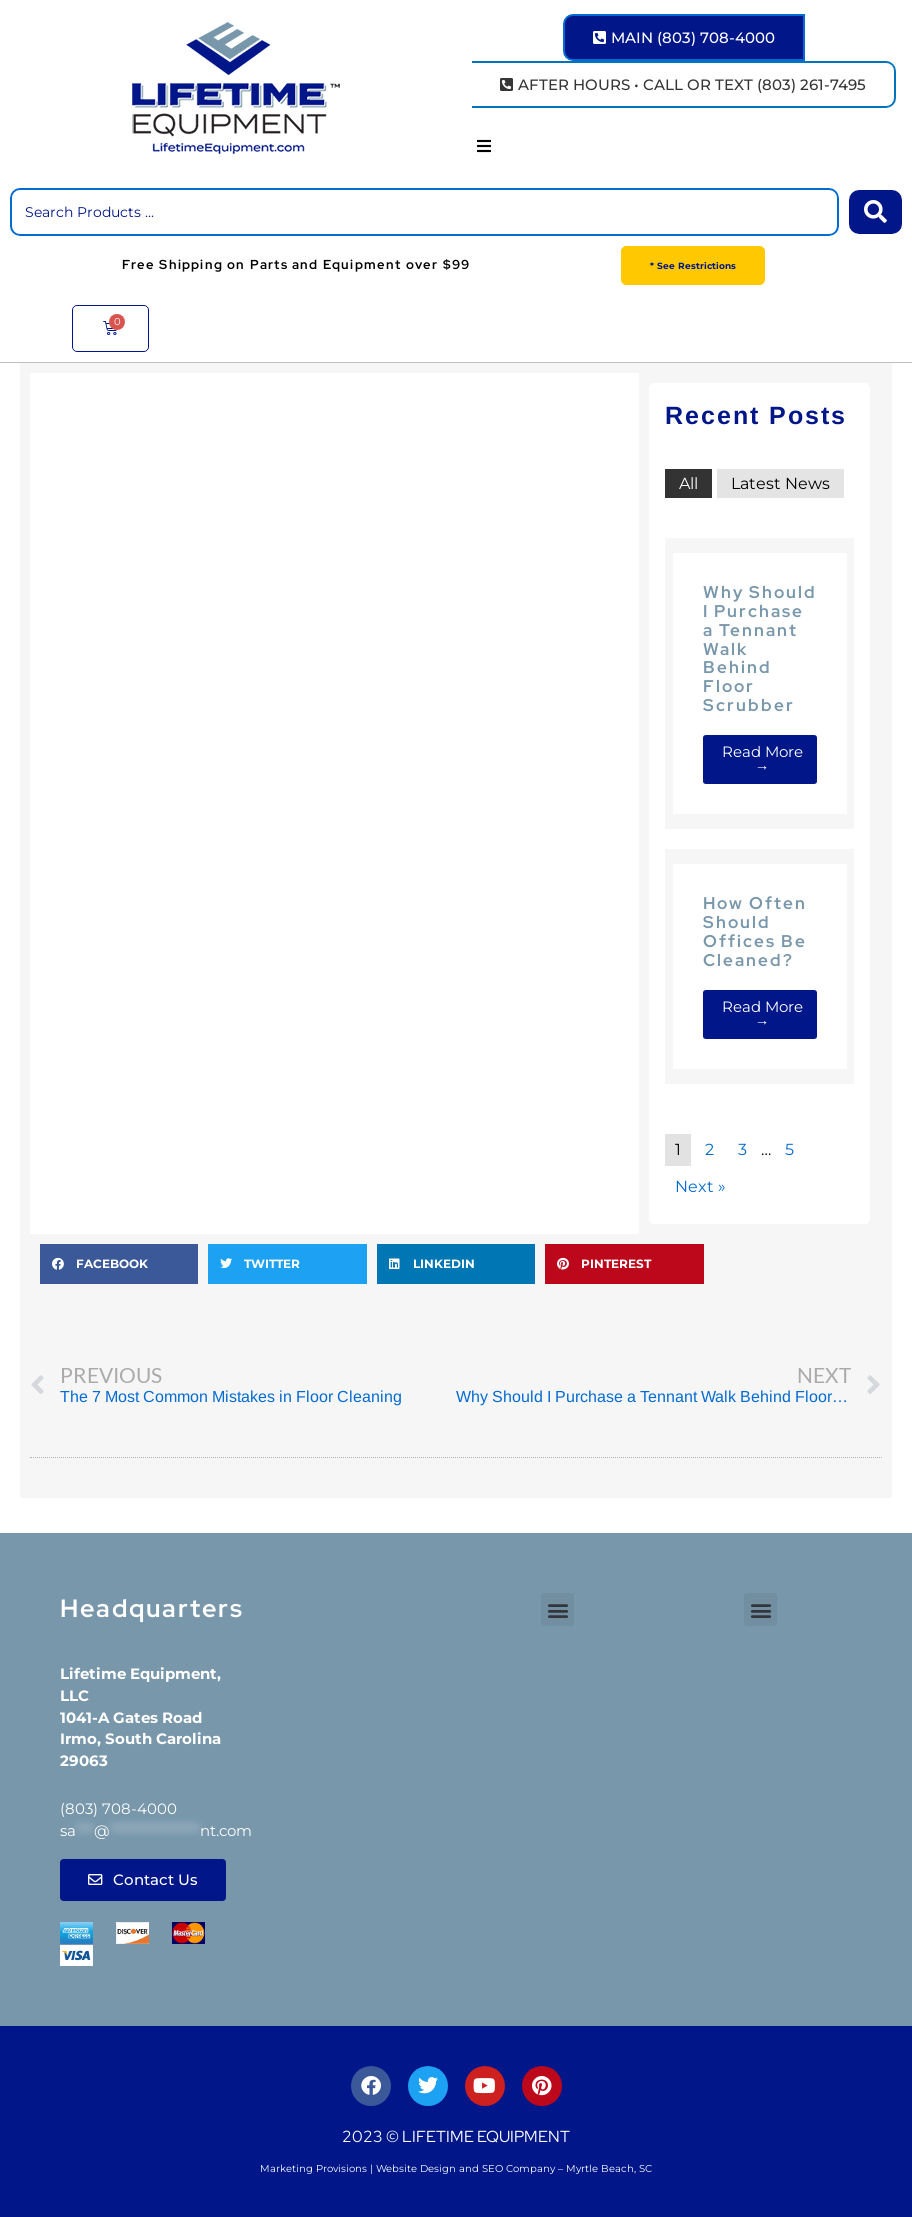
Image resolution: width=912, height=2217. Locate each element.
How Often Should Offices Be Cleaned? (755, 931)
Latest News (780, 483)
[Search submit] (875, 212)
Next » (700, 1186)
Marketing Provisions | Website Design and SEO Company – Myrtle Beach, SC (456, 2168)
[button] (484, 146)
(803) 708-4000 (118, 1808)
